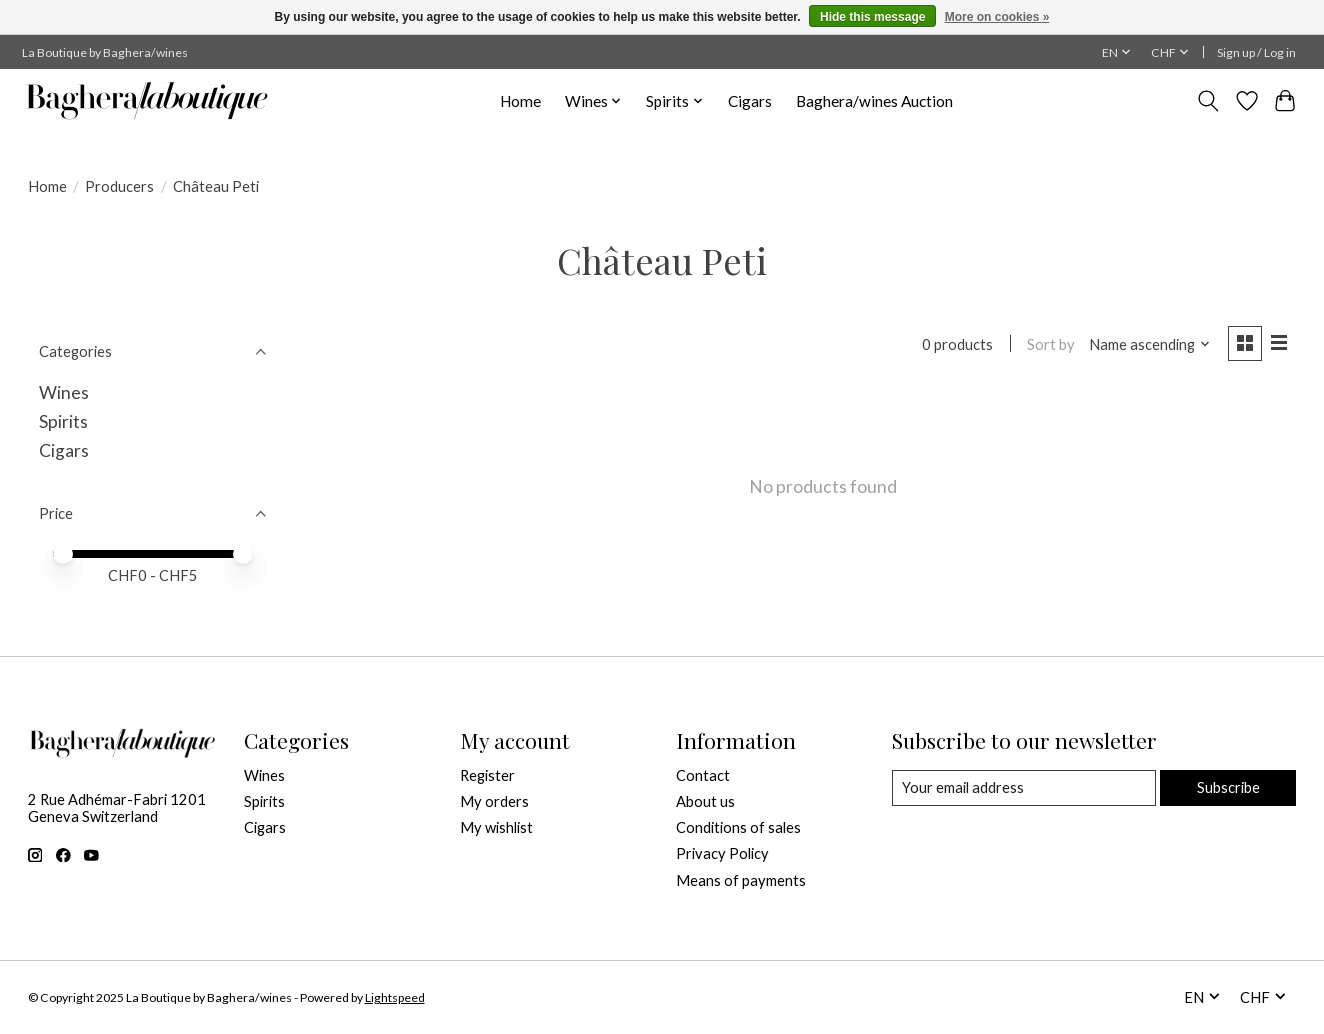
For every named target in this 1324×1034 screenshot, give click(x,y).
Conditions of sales (738, 827)
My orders (494, 801)
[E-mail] (1024, 788)
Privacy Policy (722, 853)
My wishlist (496, 827)
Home (520, 101)
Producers (119, 186)
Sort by (1051, 344)
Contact (703, 775)
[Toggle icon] (1207, 101)
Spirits (63, 421)
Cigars (750, 101)
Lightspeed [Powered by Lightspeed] (395, 997)
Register (487, 775)
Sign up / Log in (1256, 52)
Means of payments (741, 880)
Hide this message (872, 17)
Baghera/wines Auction (874, 101)
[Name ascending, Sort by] (1149, 344)
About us (705, 801)
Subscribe (1228, 787)
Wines (64, 392)
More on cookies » (997, 17)
